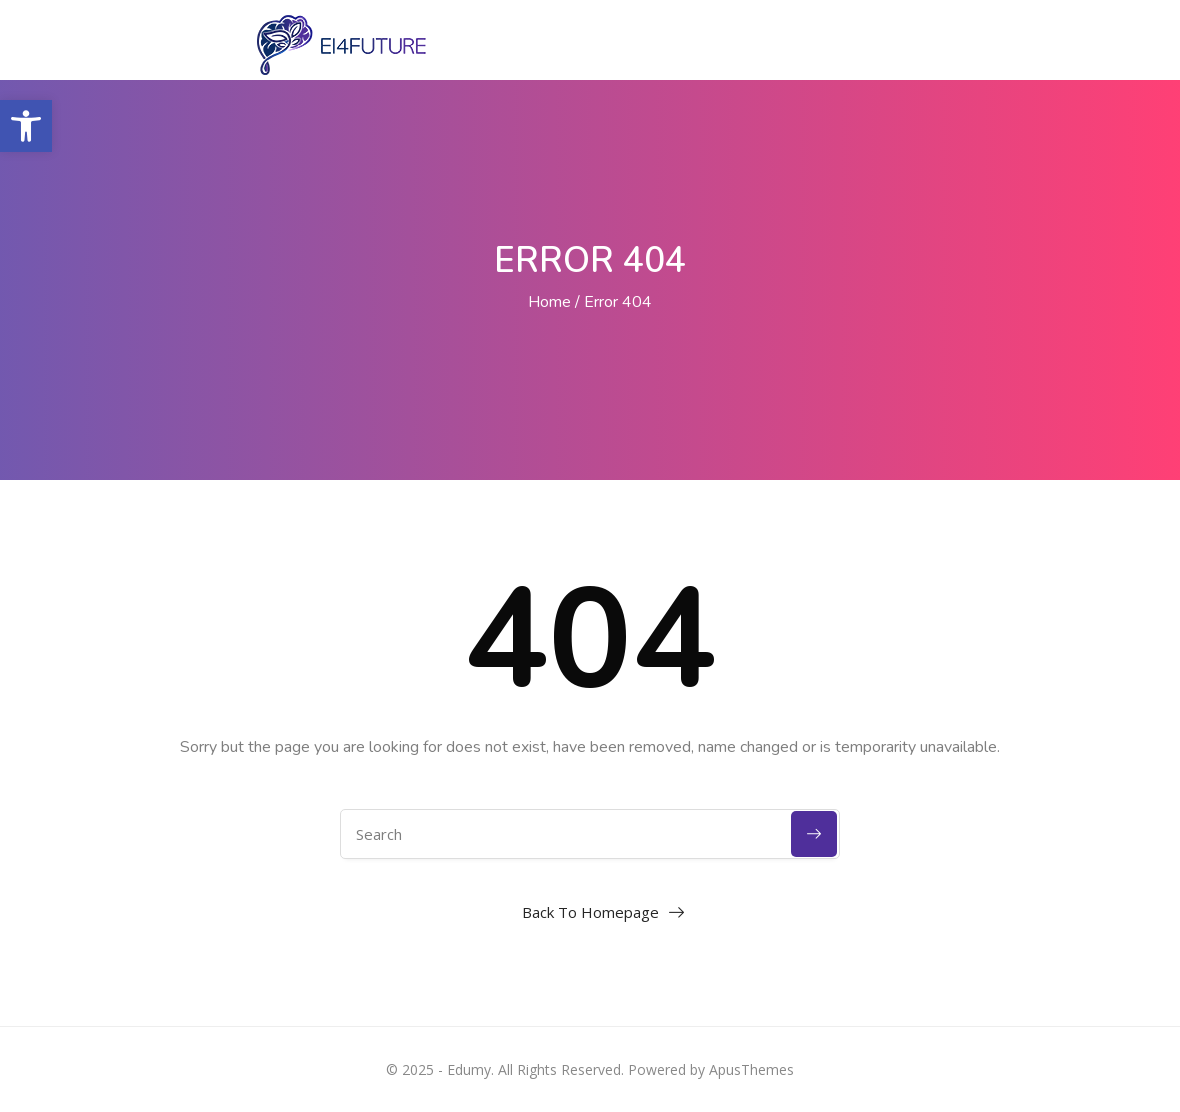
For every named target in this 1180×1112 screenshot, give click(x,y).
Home (549, 302)
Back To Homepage (590, 912)
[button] (26, 126)
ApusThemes (751, 1069)
